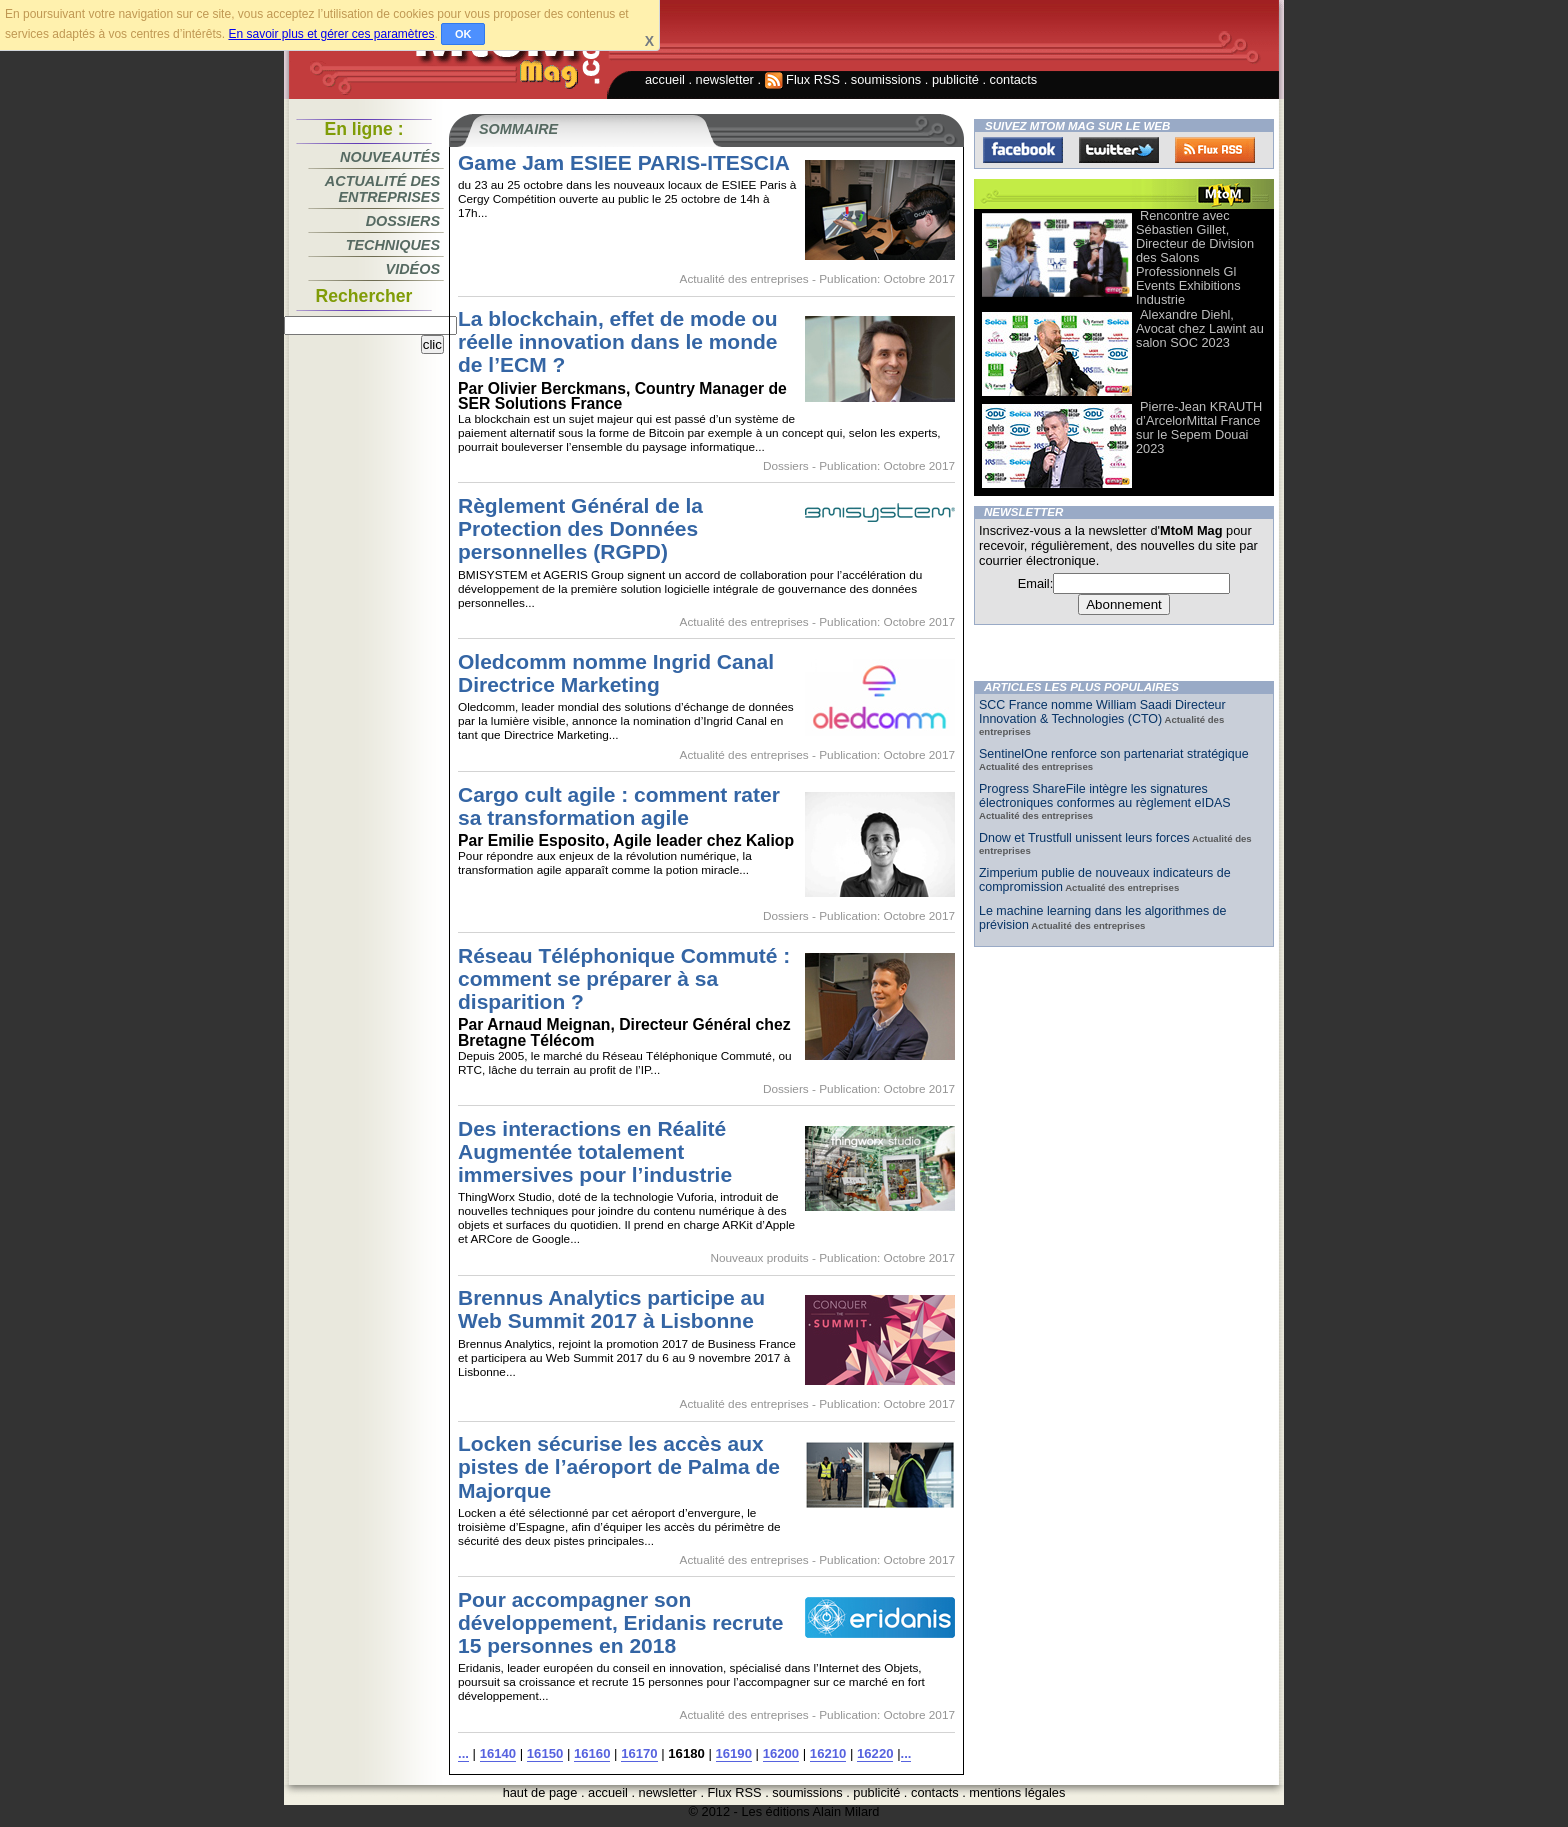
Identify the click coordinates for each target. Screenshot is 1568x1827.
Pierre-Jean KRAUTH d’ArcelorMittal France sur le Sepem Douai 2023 (1199, 427)
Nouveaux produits (759, 1258)
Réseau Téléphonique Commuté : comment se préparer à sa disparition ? (624, 978)
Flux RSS (803, 79)
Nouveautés (390, 157)
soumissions (886, 79)
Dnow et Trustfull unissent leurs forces (1084, 838)
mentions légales (1017, 1792)
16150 (545, 1753)
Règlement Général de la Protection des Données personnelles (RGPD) (580, 528)
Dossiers (403, 221)
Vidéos (413, 269)
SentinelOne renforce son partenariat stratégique (1114, 754)
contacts (1014, 79)
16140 (498, 1753)
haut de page (540, 1792)
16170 (639, 1753)
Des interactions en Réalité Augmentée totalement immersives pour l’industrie (595, 1151)
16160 (592, 1753)
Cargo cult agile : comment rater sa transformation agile (619, 806)
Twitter (1119, 150)
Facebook (1023, 150)
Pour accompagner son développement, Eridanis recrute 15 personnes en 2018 (620, 1622)
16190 (734, 1753)
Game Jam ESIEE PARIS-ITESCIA (624, 162)
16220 (875, 1753)
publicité (955, 79)
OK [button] (463, 34)
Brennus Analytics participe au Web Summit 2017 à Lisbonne (611, 1309)
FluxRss (1215, 150)
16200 (781, 1753)
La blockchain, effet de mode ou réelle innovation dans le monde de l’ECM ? (618, 341)
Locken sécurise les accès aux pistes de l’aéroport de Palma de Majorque (619, 1466)
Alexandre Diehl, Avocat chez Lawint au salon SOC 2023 (1200, 328)
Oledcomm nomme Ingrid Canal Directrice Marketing (616, 673)
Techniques (393, 245)
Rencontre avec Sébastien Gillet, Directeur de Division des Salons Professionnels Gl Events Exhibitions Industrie (1195, 257)
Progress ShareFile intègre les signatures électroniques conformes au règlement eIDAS (1105, 796)
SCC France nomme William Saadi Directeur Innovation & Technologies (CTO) (1102, 712)
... (463, 1753)
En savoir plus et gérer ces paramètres (331, 34)
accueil (665, 79)
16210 (828, 1753)
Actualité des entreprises (382, 189)
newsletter (725, 79)
